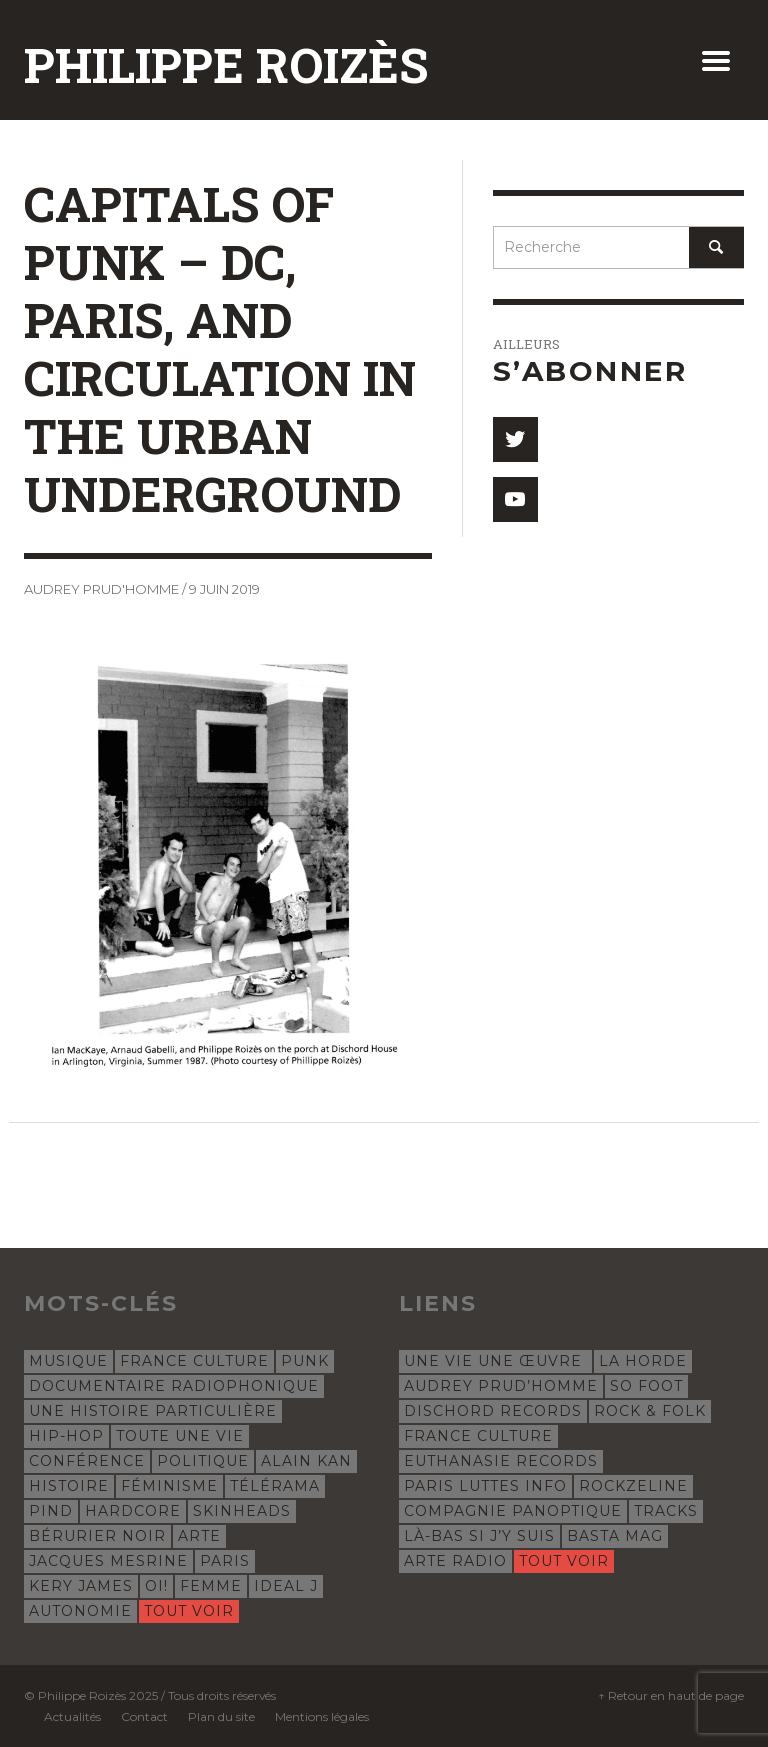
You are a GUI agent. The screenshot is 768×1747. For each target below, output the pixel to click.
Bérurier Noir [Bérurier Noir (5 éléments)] (97, 1536)
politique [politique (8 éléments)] (203, 1461)
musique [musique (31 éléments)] (68, 1361)
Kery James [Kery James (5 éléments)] (81, 1586)
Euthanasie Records (501, 1461)
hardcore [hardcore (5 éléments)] (133, 1511)
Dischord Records (493, 1411)
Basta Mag (615, 1536)
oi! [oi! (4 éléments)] (156, 1586)
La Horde (643, 1361)
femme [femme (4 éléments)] (211, 1586)
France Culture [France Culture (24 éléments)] (194, 1361)
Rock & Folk (650, 1411)
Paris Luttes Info (485, 1486)
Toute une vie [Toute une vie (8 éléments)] (180, 1436)
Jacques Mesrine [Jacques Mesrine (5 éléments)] (108, 1561)
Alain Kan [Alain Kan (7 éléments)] (306, 1461)
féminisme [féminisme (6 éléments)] (169, 1486)
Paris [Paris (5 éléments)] (225, 1561)
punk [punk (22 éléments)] (305, 1361)
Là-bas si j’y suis (479, 1536)
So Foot (646, 1386)
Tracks (666, 1511)
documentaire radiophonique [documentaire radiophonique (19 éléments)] (174, 1386)
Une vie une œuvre (495, 1361)
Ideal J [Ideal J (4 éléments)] (286, 1586)
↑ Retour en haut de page (671, 1695)
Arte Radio (455, 1561)
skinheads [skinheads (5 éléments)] (242, 1511)
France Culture (478, 1436)
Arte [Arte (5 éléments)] (199, 1536)
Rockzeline (633, 1486)
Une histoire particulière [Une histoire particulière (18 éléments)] (153, 1411)
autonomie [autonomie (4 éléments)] (80, 1611)
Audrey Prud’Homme (501, 1386)
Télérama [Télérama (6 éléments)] (275, 1486)
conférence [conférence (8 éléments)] (87, 1461)
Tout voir (189, 1611)
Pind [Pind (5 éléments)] (51, 1511)
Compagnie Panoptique (513, 1511)
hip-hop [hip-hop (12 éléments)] (66, 1436)
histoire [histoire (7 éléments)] (69, 1486)
